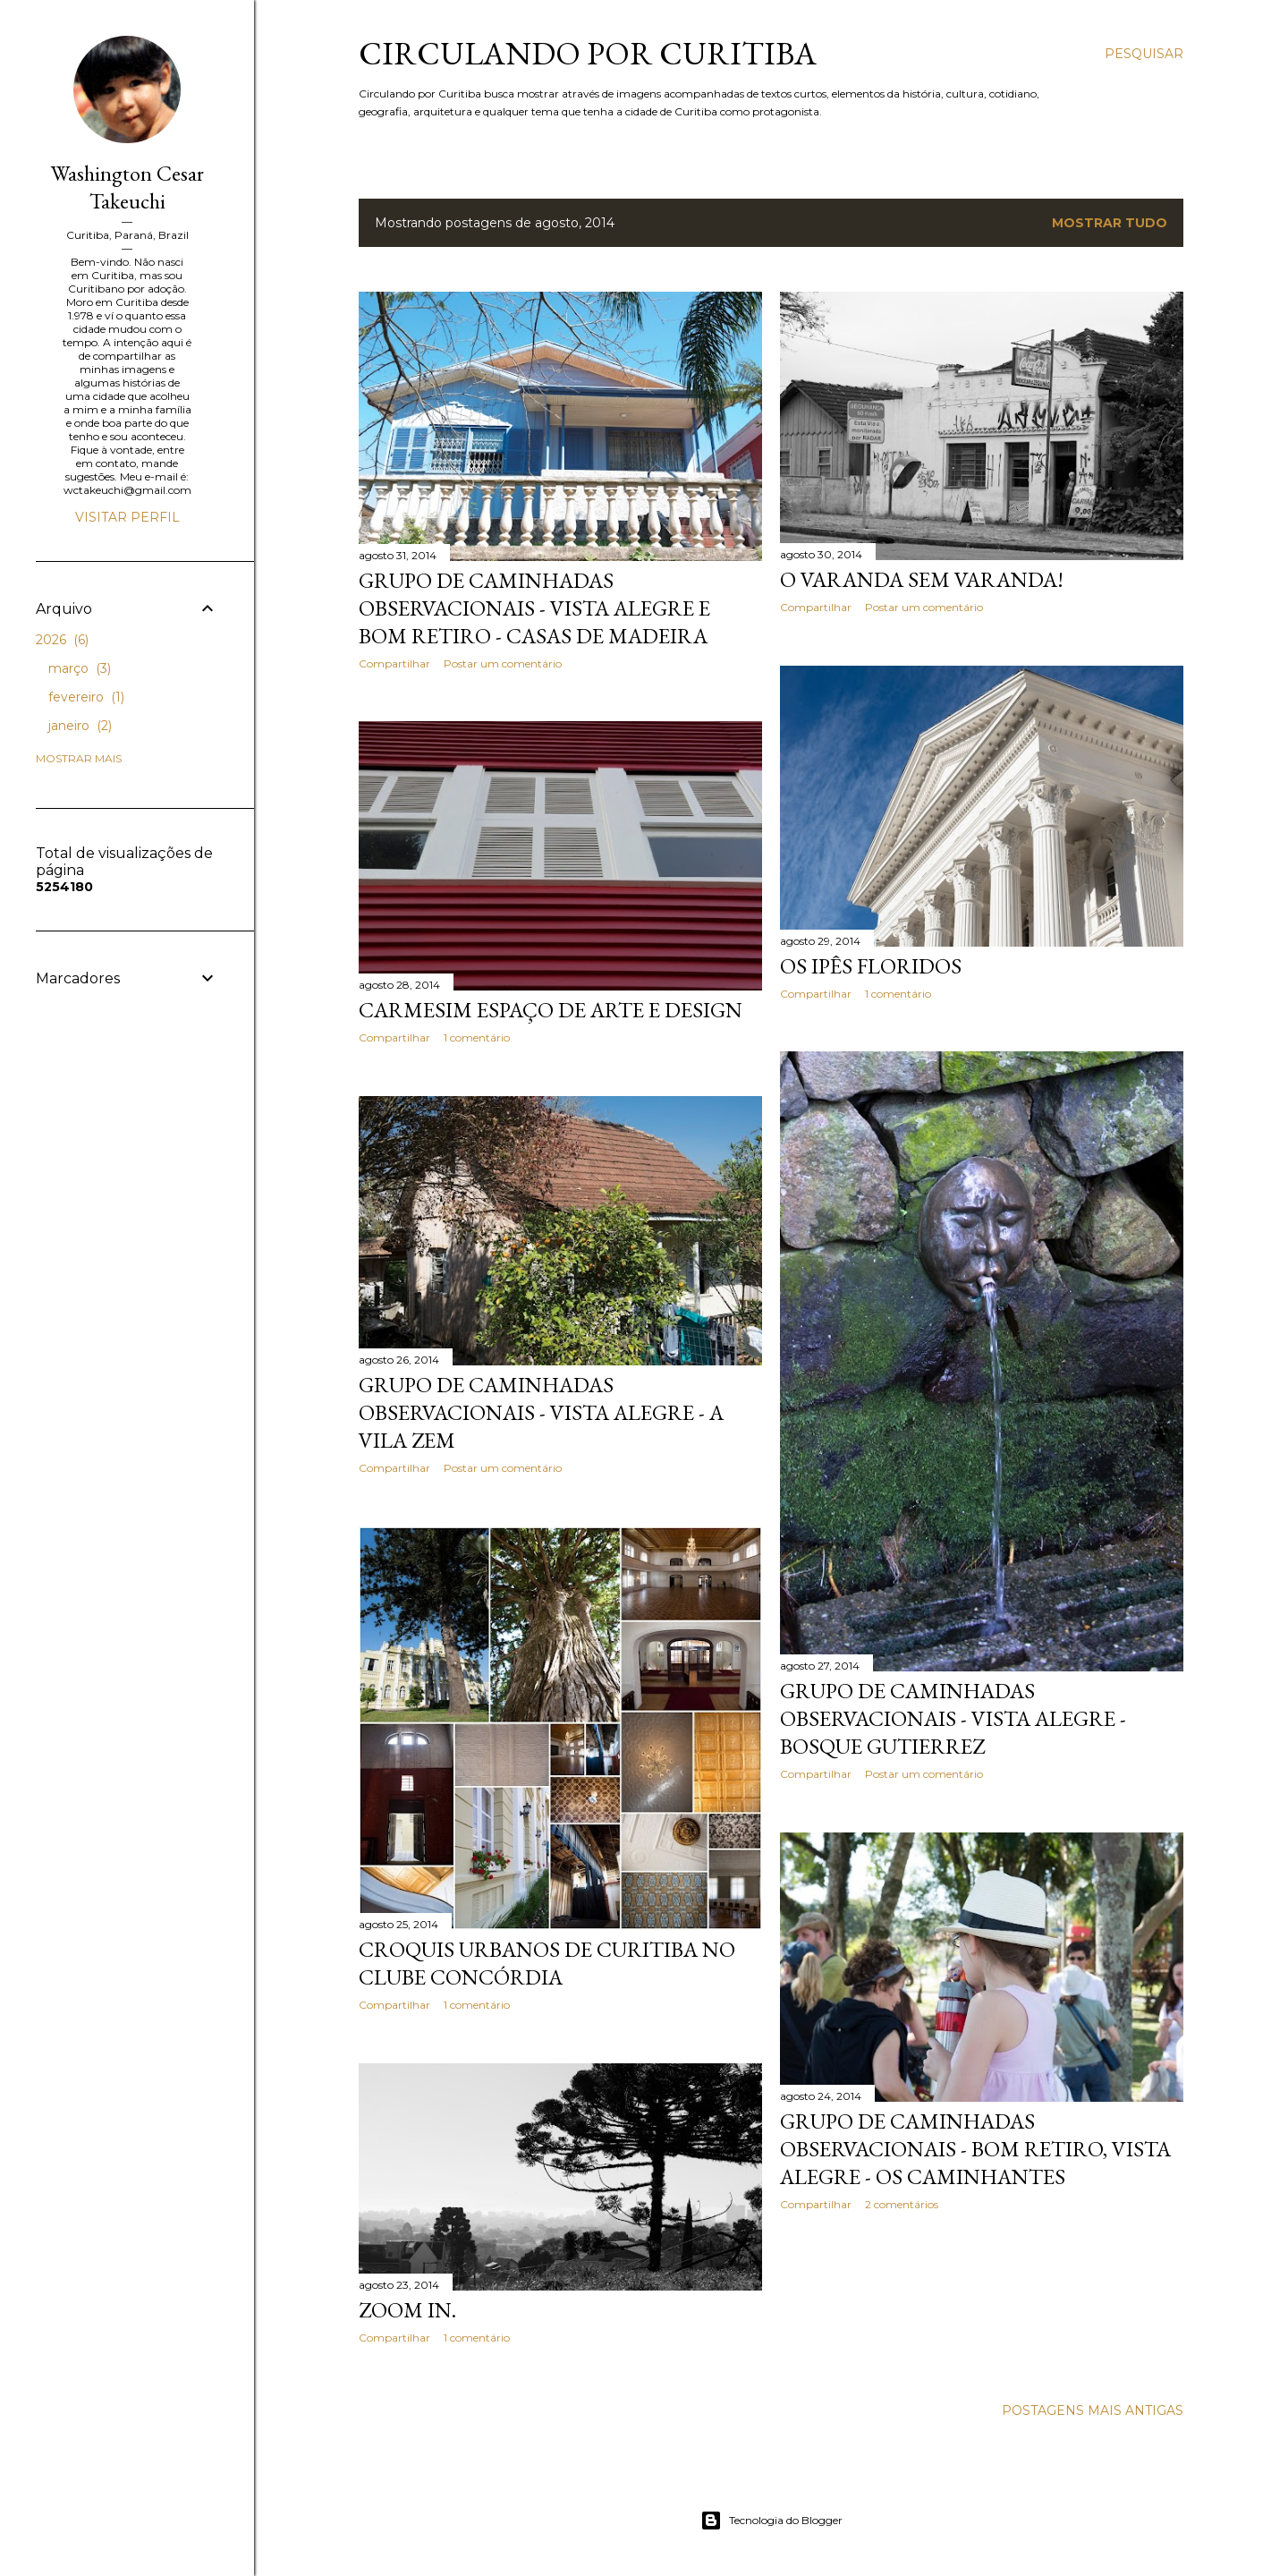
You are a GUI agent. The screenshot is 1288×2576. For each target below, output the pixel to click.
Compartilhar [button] (394, 663)
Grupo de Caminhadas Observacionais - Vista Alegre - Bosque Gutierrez (953, 1718)
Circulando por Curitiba (588, 53)
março (79, 668)
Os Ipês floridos (871, 966)
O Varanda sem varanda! (921, 579)
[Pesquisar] (1144, 53)
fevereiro (86, 697)
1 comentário (898, 993)
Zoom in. (407, 2310)
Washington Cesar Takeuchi (127, 187)
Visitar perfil (127, 517)
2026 (62, 640)
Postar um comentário (503, 663)
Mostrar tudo (1109, 223)
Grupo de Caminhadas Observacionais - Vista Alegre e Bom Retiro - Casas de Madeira (534, 608)
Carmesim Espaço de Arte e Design (550, 1010)
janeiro (80, 726)
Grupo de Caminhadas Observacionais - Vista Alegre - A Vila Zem (541, 1412)
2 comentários (901, 2204)
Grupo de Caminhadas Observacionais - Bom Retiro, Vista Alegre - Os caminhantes (975, 2148)
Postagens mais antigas (1092, 2410)
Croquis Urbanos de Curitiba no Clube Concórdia (547, 1963)
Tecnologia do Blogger (771, 2520)
